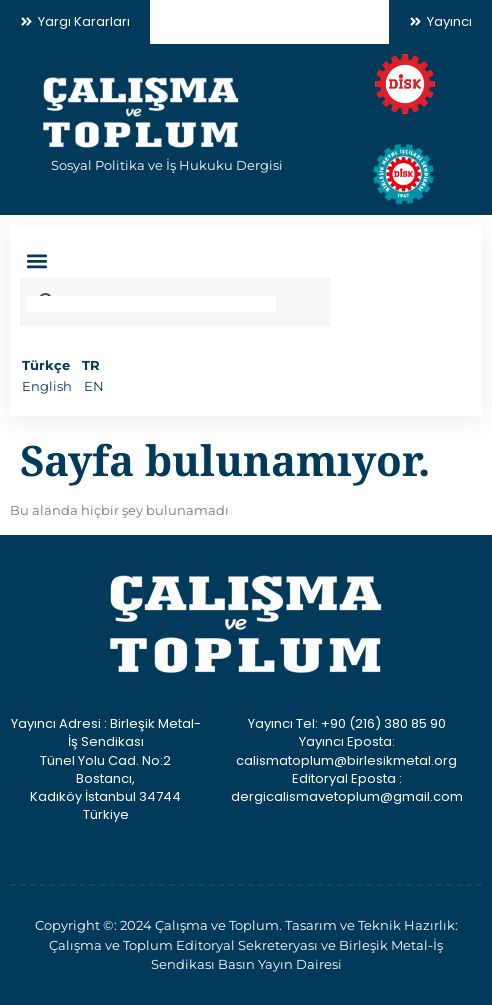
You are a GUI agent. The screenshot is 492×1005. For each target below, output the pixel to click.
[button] (36, 261)
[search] (151, 304)
